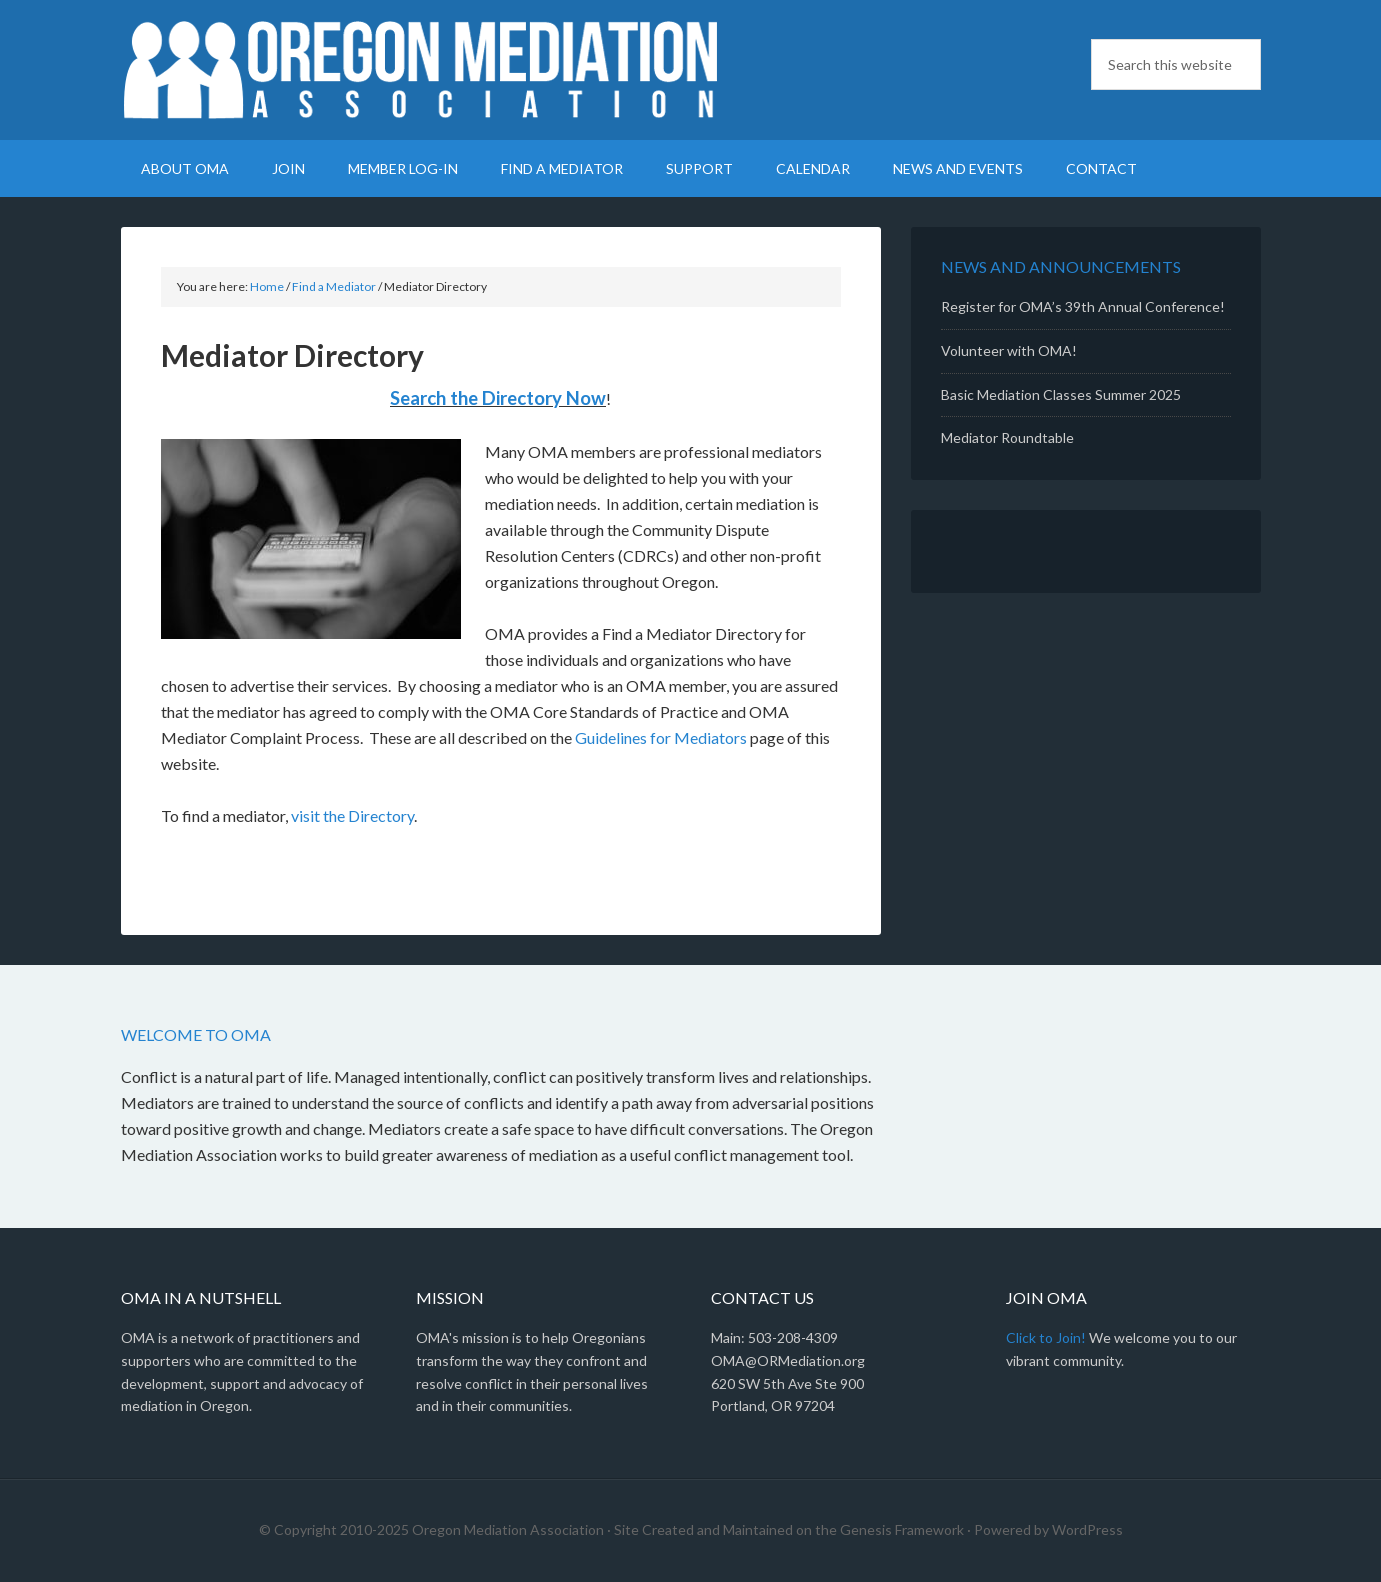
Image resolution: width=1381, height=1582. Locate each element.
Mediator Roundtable (1007, 437)
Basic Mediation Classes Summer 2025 (1061, 394)
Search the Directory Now (498, 398)
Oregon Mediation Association (421, 70)
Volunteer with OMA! (1009, 350)
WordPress (1087, 1529)
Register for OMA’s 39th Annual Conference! (1083, 306)
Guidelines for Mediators (661, 737)
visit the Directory (352, 815)
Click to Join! (1046, 1337)
